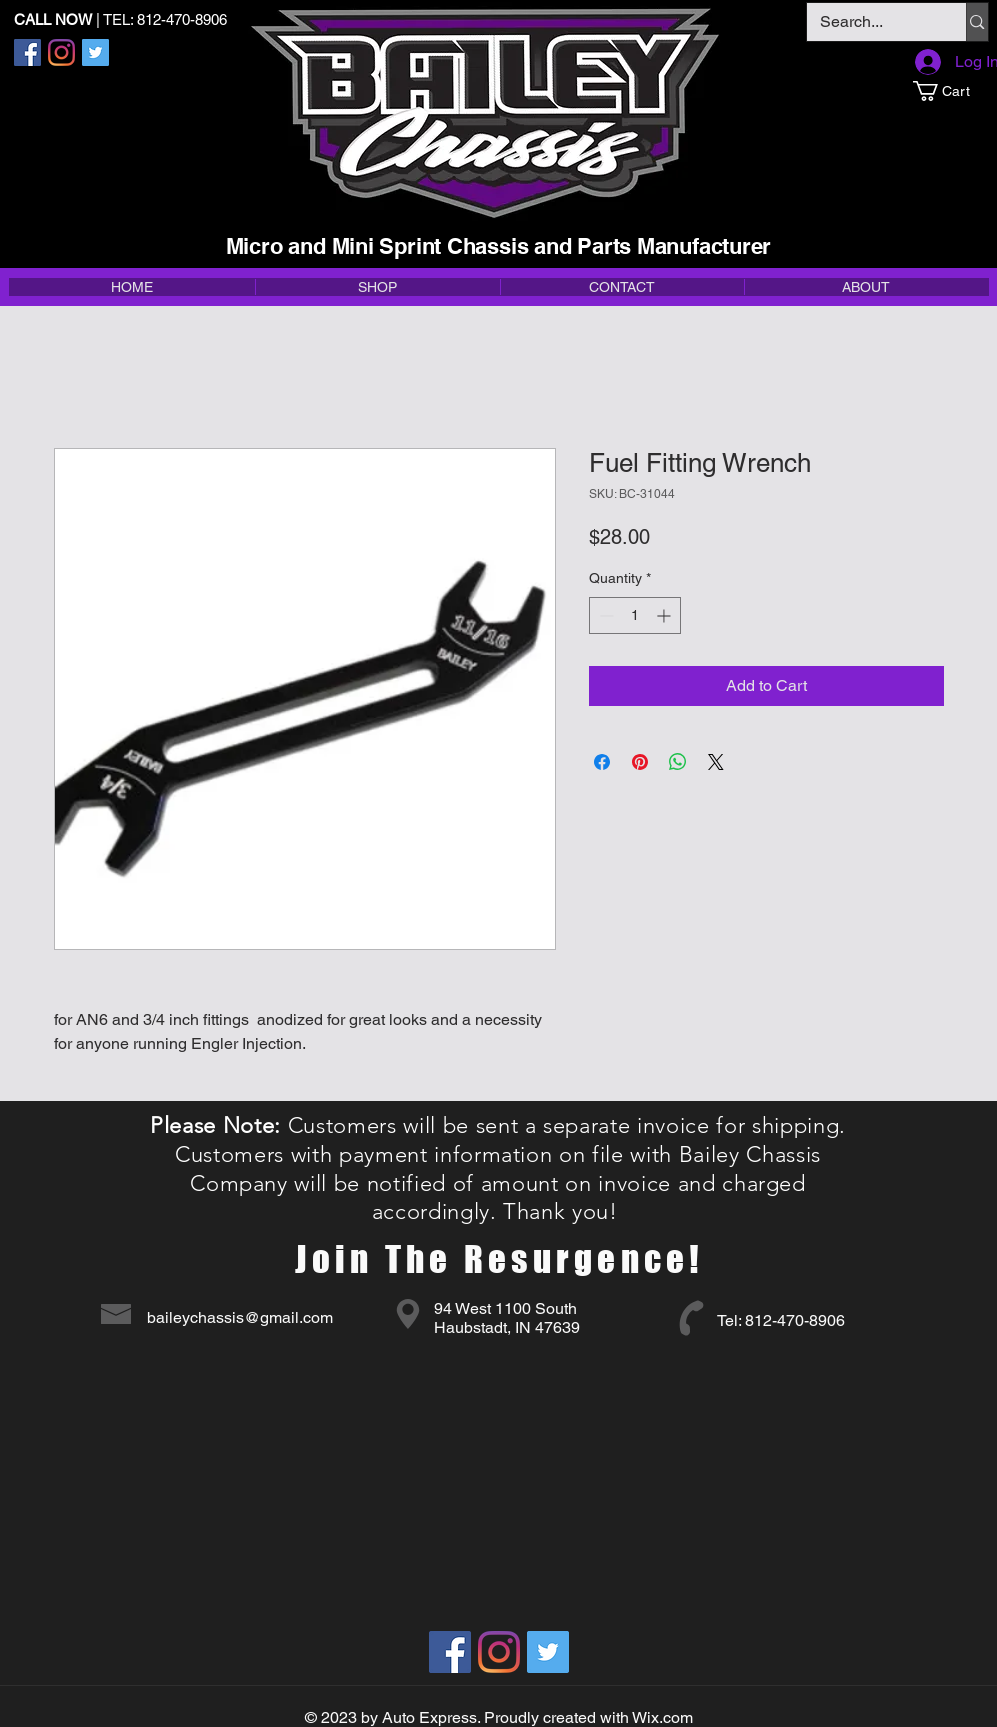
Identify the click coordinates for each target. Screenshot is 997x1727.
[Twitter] (95, 52)
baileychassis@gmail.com (240, 1317)
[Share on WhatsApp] (678, 762)
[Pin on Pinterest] (640, 762)
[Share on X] (716, 762)
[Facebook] (27, 52)
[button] (950, 91)
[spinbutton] (635, 615)
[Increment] (665, 615)
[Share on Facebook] (602, 762)
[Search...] (872, 22)
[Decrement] (604, 615)
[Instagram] (61, 52)
